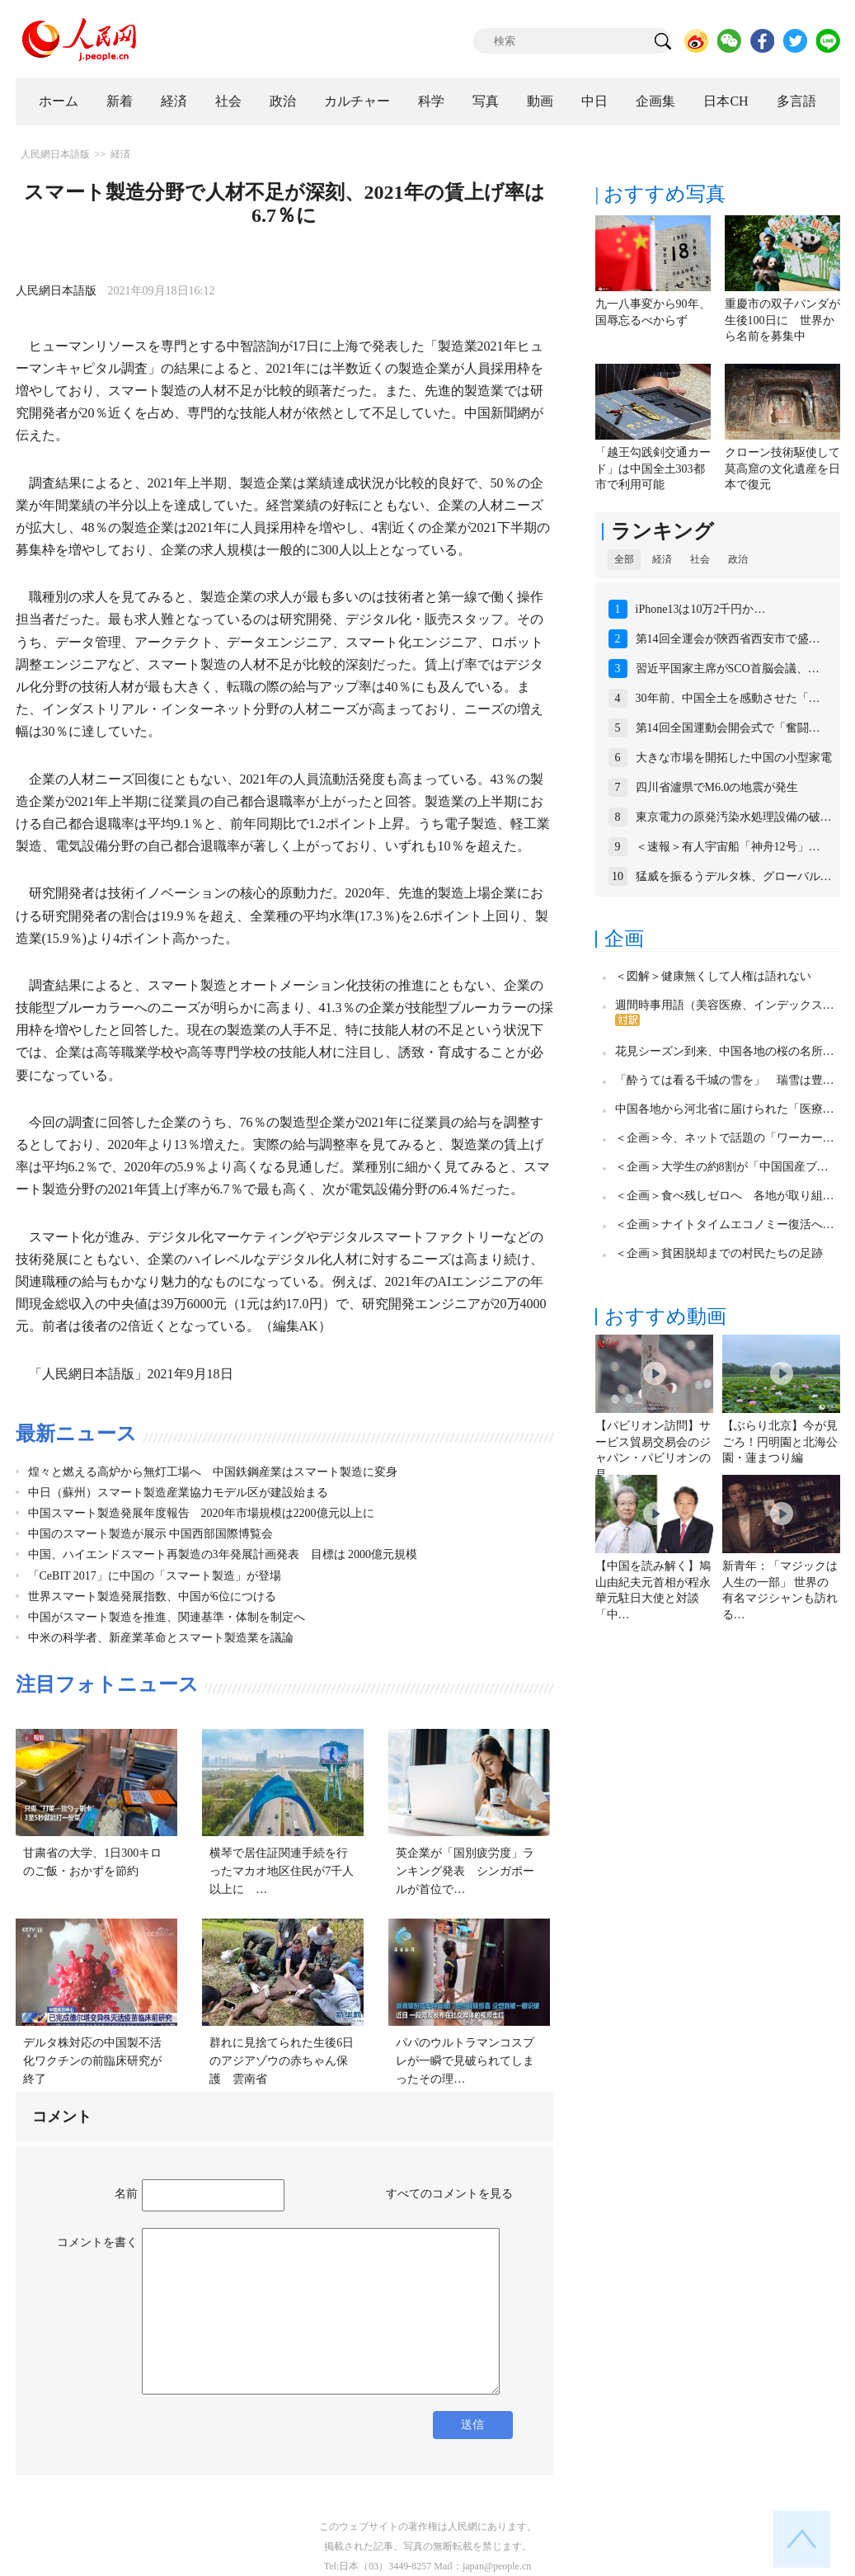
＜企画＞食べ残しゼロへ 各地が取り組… (724, 1195)
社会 (228, 101)
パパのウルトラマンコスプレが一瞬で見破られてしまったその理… (465, 2060)
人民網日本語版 (55, 154)
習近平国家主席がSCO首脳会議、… (728, 668)
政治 (283, 101)
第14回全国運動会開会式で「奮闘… (728, 728)
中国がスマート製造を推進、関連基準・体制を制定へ (166, 1617)
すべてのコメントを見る (449, 2193)
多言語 (796, 101)
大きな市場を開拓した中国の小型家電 (734, 757)
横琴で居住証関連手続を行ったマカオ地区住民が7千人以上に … (281, 1871)
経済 (174, 101)
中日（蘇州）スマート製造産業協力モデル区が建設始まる (178, 1492)
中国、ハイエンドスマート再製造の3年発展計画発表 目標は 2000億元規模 (223, 1554)
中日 (594, 101)
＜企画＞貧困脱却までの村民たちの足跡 (719, 1253)
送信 (472, 2424)
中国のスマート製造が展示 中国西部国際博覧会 (151, 1534)
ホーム (58, 101)
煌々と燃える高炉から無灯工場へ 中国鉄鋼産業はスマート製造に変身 (212, 1472)
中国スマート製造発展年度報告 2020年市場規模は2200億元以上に (201, 1513)
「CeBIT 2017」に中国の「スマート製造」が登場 (154, 1576)
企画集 (655, 101)
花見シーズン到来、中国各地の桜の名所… (724, 1051)
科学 (431, 101)
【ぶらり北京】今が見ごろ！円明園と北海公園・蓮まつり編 (780, 1442)
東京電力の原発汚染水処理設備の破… (734, 817)
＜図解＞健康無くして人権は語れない (713, 976)
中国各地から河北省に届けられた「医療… (724, 1109)
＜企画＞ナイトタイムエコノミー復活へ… (724, 1224)
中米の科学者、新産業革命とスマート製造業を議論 (161, 1638)
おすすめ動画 (665, 1316)
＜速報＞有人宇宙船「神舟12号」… (728, 847)
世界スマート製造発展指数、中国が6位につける (152, 1596)
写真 (485, 101)
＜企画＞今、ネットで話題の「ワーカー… (724, 1138)
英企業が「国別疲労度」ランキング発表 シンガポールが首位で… (465, 1871)
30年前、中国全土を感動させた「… (728, 698)
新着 (119, 101)
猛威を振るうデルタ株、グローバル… (734, 876)
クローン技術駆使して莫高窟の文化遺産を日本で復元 (782, 468)
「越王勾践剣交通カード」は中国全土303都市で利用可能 (653, 468)
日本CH (725, 101)
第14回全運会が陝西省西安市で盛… (728, 639)
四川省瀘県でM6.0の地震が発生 (717, 787)
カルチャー (357, 101)
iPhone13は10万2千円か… (701, 609)
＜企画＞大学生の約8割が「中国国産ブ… (722, 1167)
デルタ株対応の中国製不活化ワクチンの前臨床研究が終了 (92, 2060)
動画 (540, 101)
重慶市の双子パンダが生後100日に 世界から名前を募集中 (782, 320)
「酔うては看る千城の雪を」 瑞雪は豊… (724, 1080)
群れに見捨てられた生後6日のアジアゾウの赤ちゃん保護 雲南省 (281, 2060)
